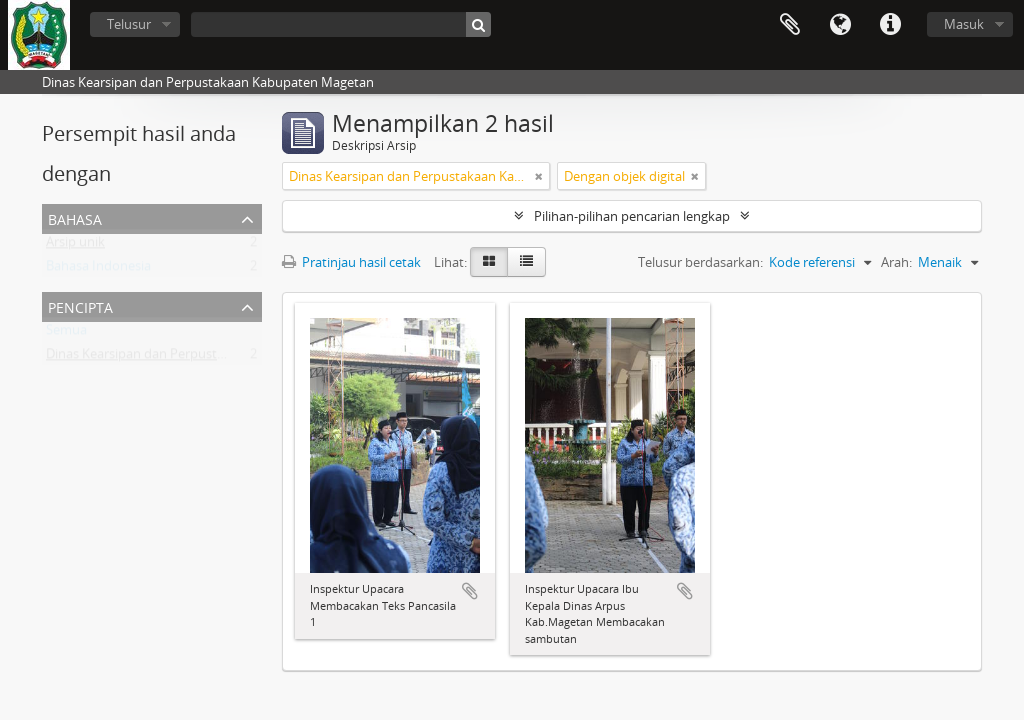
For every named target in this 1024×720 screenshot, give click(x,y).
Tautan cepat (890, 25)
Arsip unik (75, 246)
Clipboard (790, 25)
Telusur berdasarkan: (700, 262)
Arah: (896, 262)
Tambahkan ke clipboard (470, 591)
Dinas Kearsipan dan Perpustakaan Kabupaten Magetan (212, 358)
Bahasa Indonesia (98, 270)
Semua (66, 334)
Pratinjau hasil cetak (351, 262)
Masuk (964, 24)
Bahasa (840, 25)
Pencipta (80, 305)
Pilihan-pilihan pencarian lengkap (632, 216)
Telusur (129, 24)
